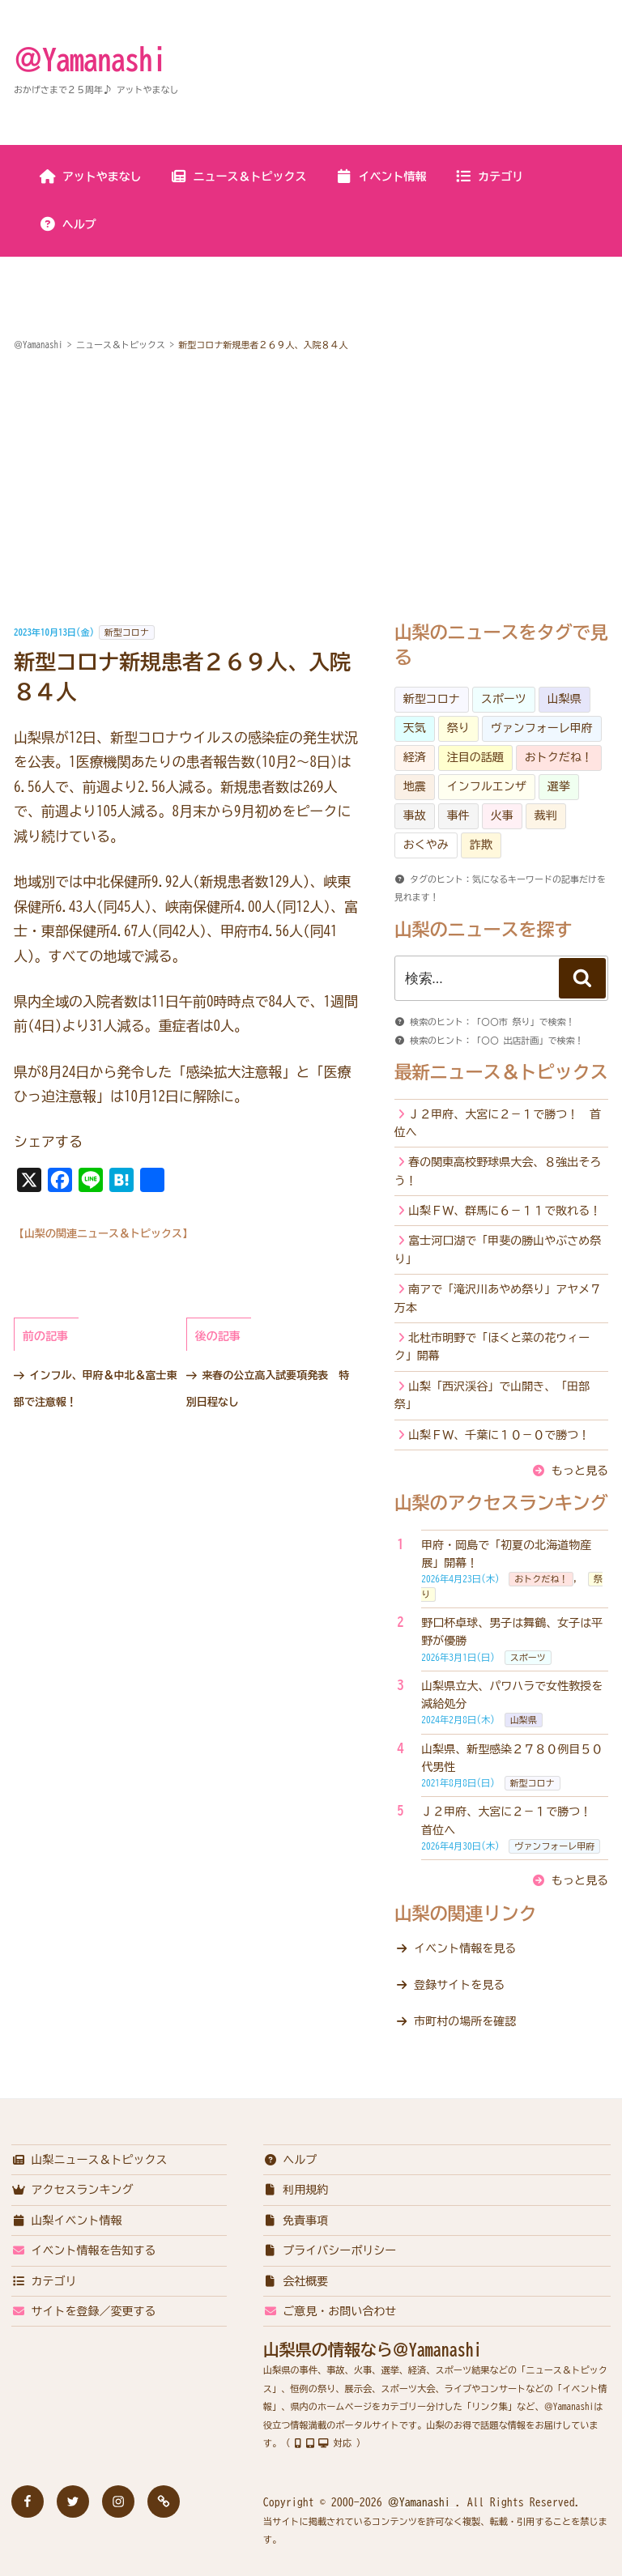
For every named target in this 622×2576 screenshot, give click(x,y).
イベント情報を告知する (83, 2250)
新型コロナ (126, 632)
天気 (414, 728)
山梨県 (564, 699)
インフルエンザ (486, 786)
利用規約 (296, 2189)
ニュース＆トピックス (238, 176)
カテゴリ (488, 176)
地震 (414, 786)
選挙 (558, 786)
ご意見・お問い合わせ (330, 2311)
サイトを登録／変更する (83, 2311)
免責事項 (296, 2220)
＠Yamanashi (90, 59)
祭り (458, 728)
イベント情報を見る (465, 1948)
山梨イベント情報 (66, 2220)
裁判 (546, 815)
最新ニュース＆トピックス (501, 1072)
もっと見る (580, 1470)
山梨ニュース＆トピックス (89, 2159)
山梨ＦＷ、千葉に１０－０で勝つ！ (499, 1435)
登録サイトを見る (459, 1985)
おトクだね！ (559, 757)
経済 (414, 757)
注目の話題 (475, 757)
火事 (502, 815)
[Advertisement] (311, 489)
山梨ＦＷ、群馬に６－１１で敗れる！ (504, 1210)
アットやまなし (90, 176)
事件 (458, 815)
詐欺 (481, 844)
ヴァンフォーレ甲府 (542, 728)
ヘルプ (67, 224)
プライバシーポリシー (330, 2250)
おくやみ (426, 844)
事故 (414, 815)
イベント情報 (381, 176)
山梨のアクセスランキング (501, 1503)
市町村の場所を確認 (465, 2021)
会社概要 (296, 2281)
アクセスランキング (72, 2189)
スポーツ (503, 699)
